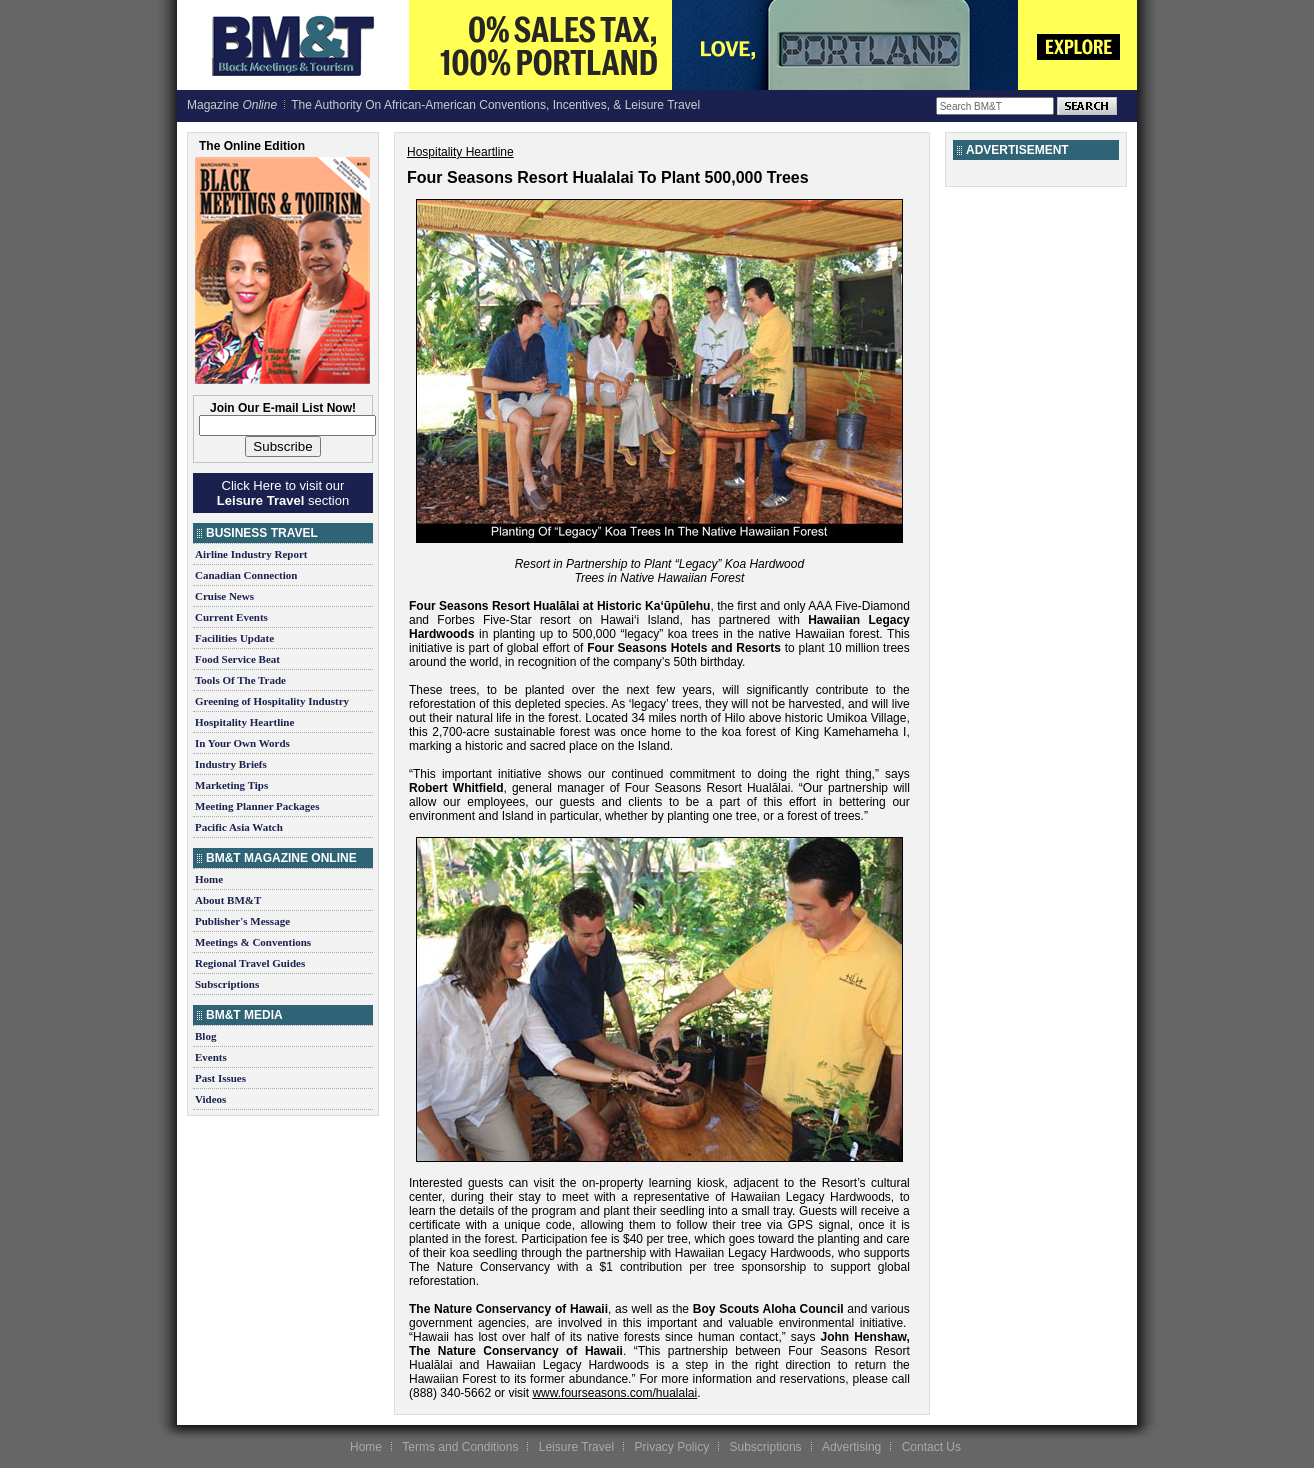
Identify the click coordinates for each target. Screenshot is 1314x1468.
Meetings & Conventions (253, 942)
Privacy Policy (671, 1447)
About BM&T (228, 900)
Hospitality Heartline (244, 722)
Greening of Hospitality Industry (272, 701)
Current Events (231, 617)
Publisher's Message (242, 921)
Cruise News (224, 596)
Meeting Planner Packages (257, 806)
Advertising (851, 1447)
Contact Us (931, 1447)
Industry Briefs (231, 764)
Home (209, 879)
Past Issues (220, 1078)
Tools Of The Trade (240, 680)
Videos (210, 1099)
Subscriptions (227, 984)
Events (211, 1057)
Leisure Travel (576, 1447)
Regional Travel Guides (250, 963)
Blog (205, 1036)
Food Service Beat (237, 659)
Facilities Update (234, 638)
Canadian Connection (246, 575)
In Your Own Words (242, 743)
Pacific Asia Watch (239, 827)
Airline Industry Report (251, 554)
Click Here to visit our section (283, 493)
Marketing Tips (231, 785)
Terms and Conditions (460, 1447)
